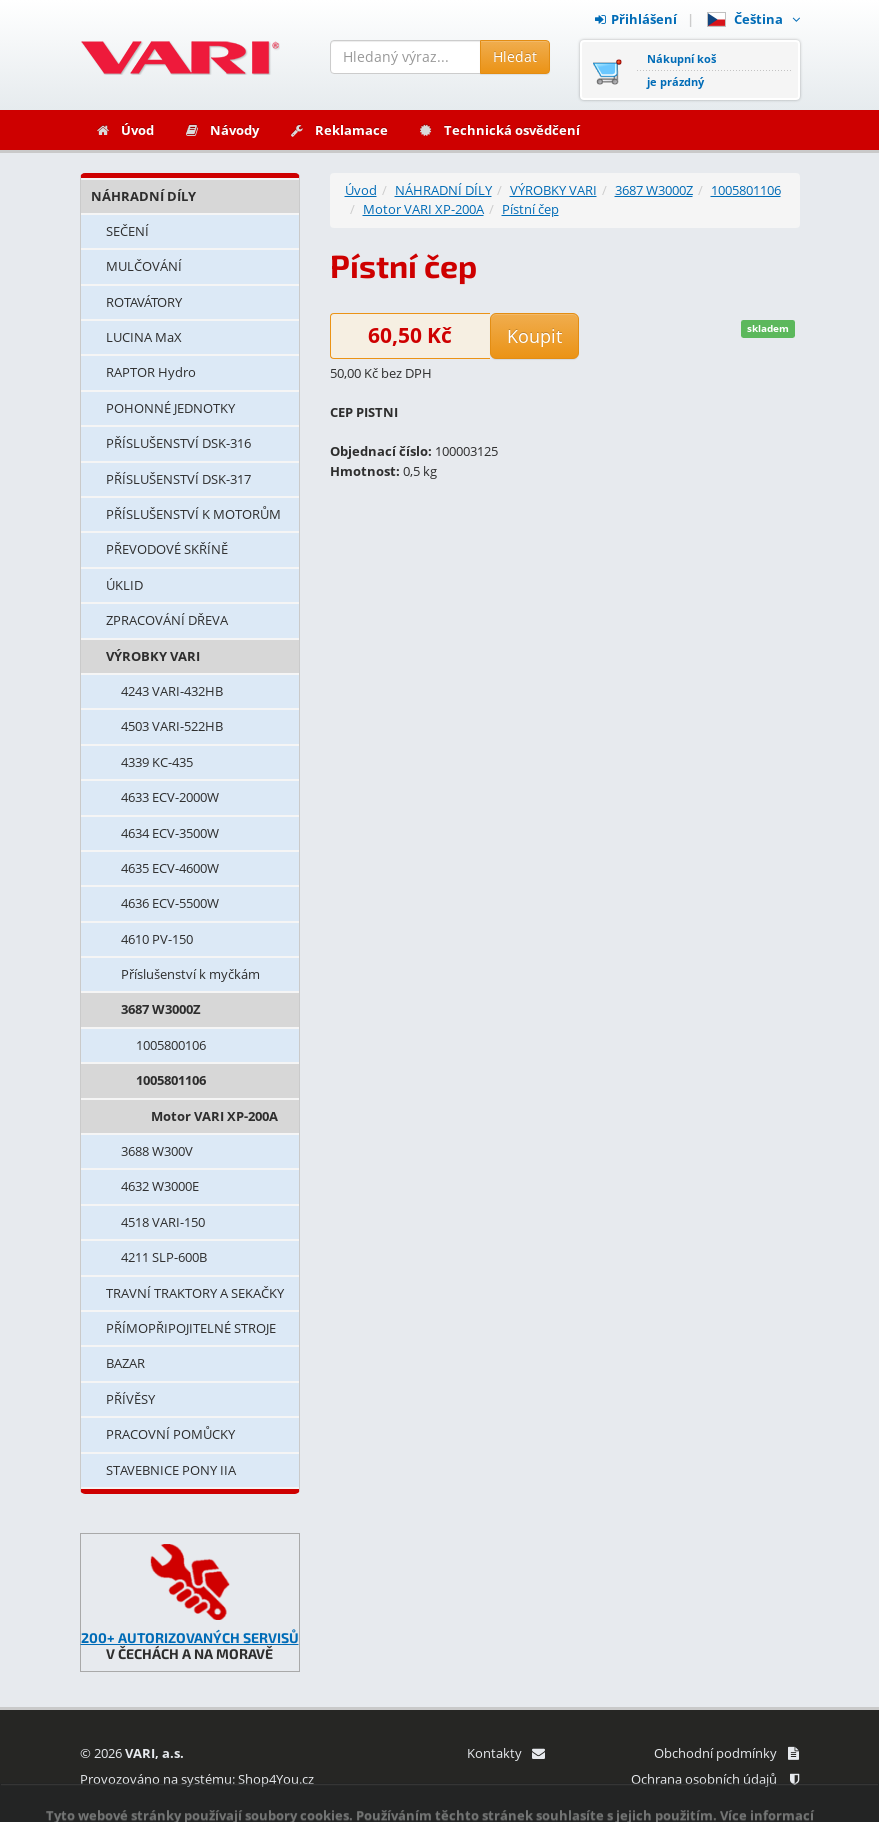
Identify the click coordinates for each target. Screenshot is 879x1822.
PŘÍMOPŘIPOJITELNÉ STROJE (191, 1328)
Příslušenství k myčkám (190, 974)
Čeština (753, 19)
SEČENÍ (127, 231)
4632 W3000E (160, 1186)
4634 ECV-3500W (170, 833)
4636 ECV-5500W (170, 903)
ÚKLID (124, 585)
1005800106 (171, 1045)
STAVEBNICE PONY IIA (171, 1470)
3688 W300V (157, 1151)
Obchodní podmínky (726, 1753)
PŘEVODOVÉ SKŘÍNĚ (167, 549)
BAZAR (125, 1363)
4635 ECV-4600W (170, 868)
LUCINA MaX (144, 337)
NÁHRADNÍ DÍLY (143, 196)
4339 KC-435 (157, 762)
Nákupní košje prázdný (681, 70)
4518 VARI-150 (163, 1222)
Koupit (534, 336)
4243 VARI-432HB (172, 691)
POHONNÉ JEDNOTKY (170, 408)
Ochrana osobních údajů (715, 1779)
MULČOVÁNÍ (144, 266)
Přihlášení (636, 19)
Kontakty (505, 1753)
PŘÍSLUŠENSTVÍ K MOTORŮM (193, 514)
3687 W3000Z (161, 1009)
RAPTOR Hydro (151, 372)
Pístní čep (530, 209)
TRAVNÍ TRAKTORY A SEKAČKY (195, 1293)
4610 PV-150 (157, 939)
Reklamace (338, 130)
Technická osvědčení (499, 130)
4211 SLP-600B (164, 1257)
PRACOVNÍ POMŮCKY (170, 1434)
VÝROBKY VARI (153, 656)
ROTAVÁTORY (144, 302)
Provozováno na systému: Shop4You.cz (197, 1779)
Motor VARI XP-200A (214, 1116)
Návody (221, 130)
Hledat (515, 56)
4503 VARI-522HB (172, 726)
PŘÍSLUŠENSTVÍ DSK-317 (178, 479)
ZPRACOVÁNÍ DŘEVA (167, 620)
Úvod (124, 130)
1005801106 (171, 1080)
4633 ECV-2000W (170, 797)
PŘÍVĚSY (130, 1399)
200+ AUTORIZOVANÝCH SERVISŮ (190, 1637)
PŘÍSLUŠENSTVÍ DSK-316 (178, 443)
